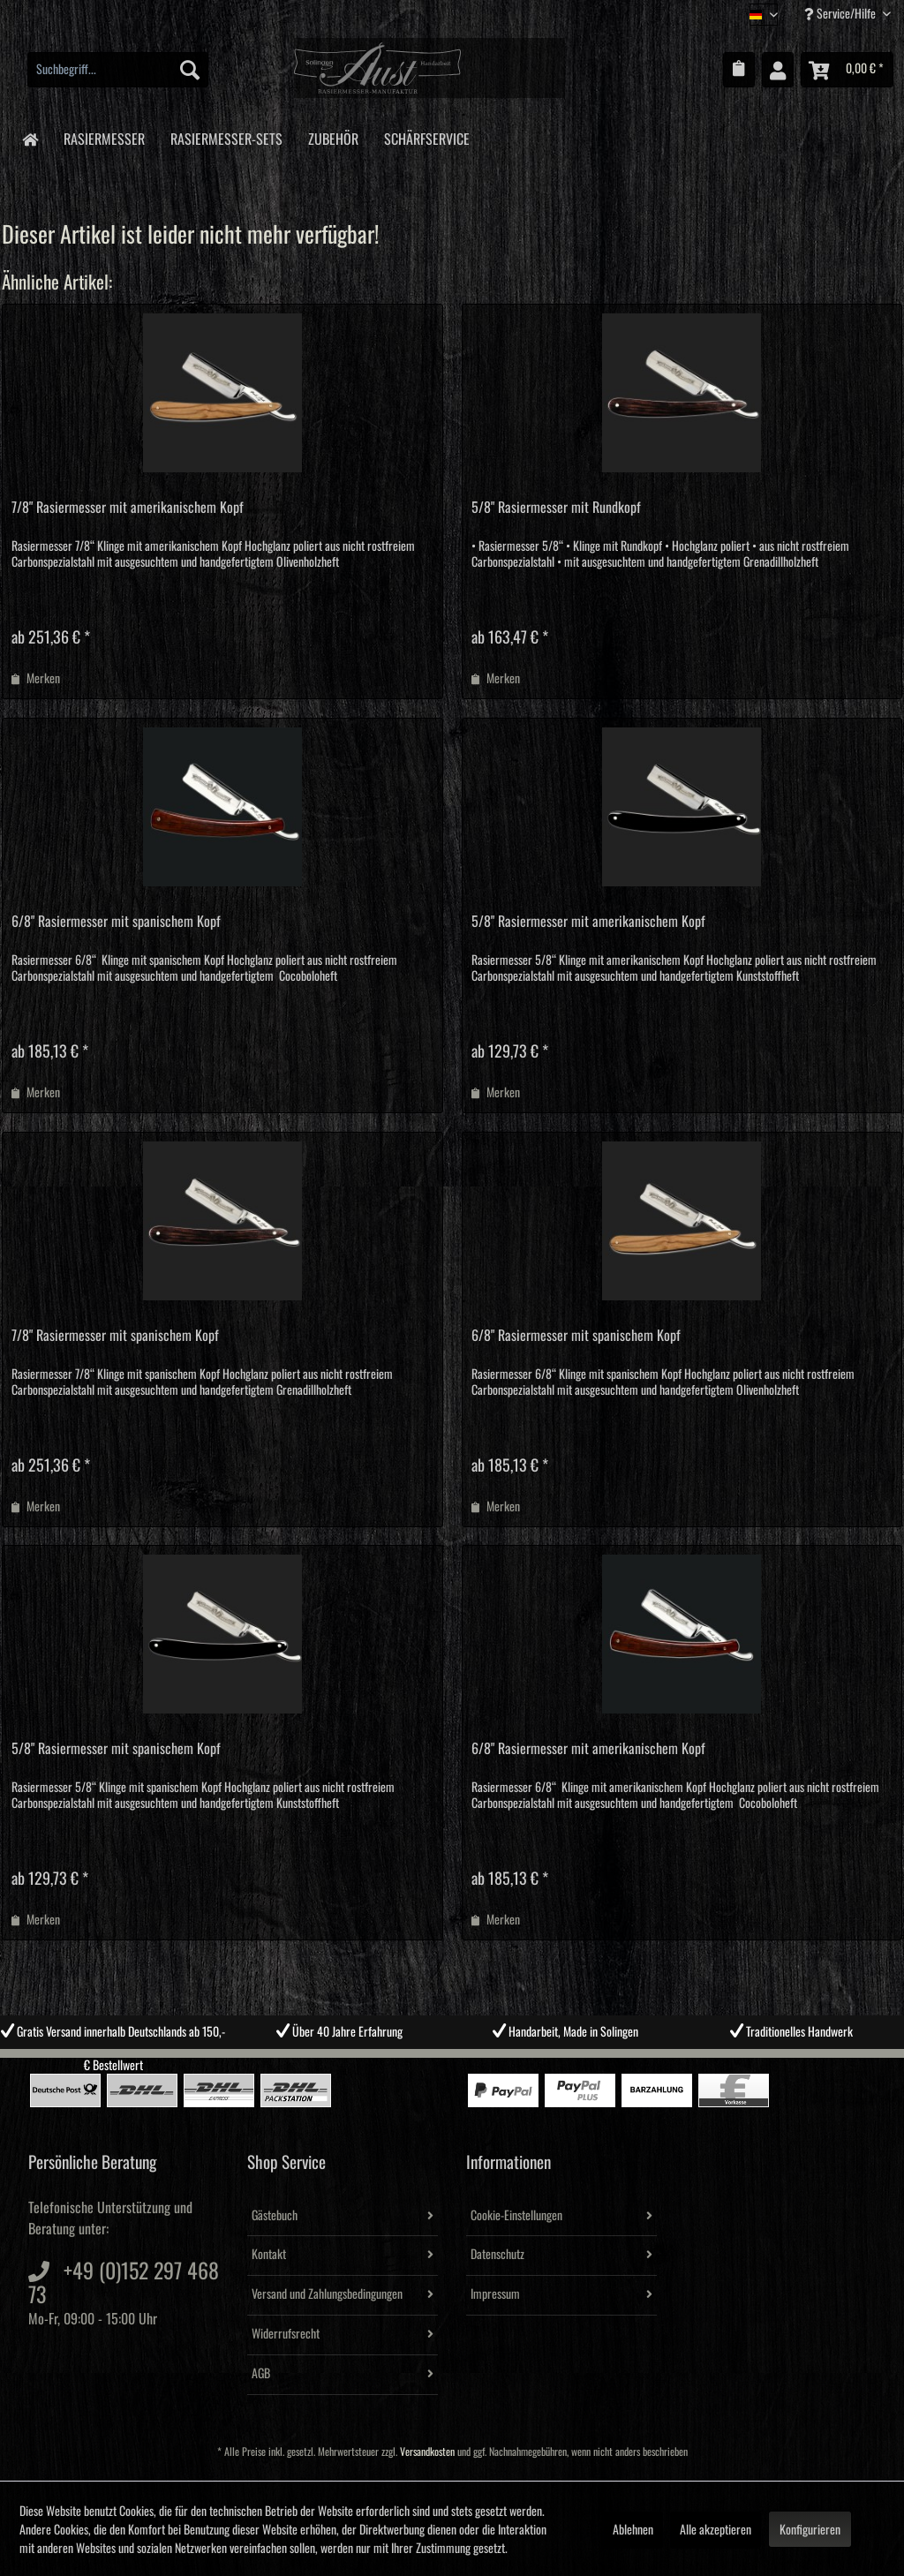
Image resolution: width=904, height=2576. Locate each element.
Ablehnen (633, 2530)
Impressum (495, 2294)
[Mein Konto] (778, 69)
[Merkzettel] (739, 69)
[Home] (29, 138)
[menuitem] (117, 69)
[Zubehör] (333, 136)
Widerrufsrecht (286, 2334)
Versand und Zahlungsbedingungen (327, 2294)
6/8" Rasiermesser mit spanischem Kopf (116, 922)
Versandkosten (427, 2452)
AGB (261, 2374)
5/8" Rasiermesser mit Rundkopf (556, 508)
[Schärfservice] (426, 136)
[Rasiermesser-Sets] (226, 136)
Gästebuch (275, 2216)
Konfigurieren (810, 2530)
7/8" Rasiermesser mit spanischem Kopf (115, 1336)
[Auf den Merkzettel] (35, 678)
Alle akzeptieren (715, 2530)
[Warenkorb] (847, 69)
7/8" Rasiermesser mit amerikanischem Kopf (127, 508)
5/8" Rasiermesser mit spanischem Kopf (116, 1749)
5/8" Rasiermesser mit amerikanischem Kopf (588, 922)
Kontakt (269, 2254)
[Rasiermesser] (103, 136)
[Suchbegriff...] (117, 69)
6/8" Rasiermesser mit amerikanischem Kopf (588, 1749)
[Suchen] (189, 69)
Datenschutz (497, 2254)
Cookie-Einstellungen (516, 2216)
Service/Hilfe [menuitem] (841, 13)
